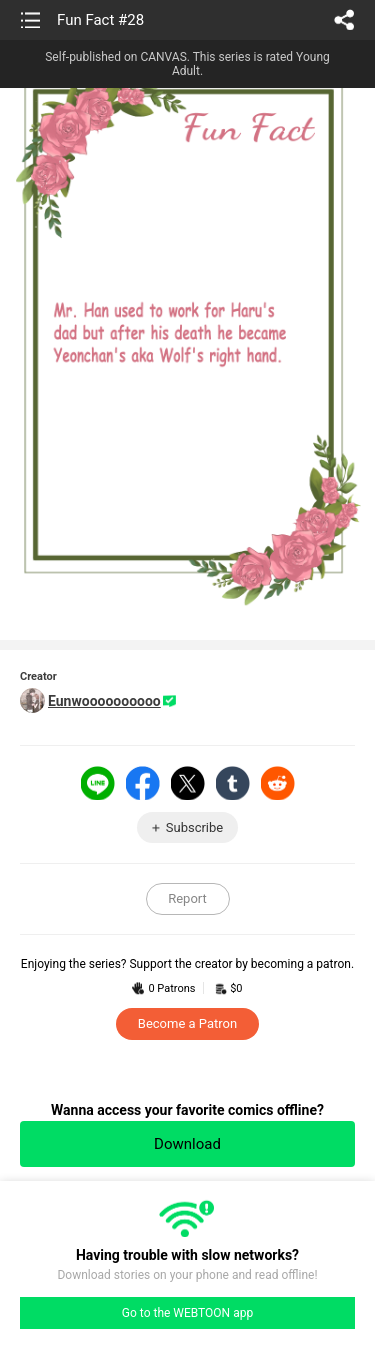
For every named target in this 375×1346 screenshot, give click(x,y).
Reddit (278, 783)
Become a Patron (187, 1023)
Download (187, 1144)
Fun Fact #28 (100, 20)
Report (187, 898)
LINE (98, 783)
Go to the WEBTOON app (187, 1313)
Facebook (143, 783)
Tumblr (233, 783)
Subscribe (194, 827)
